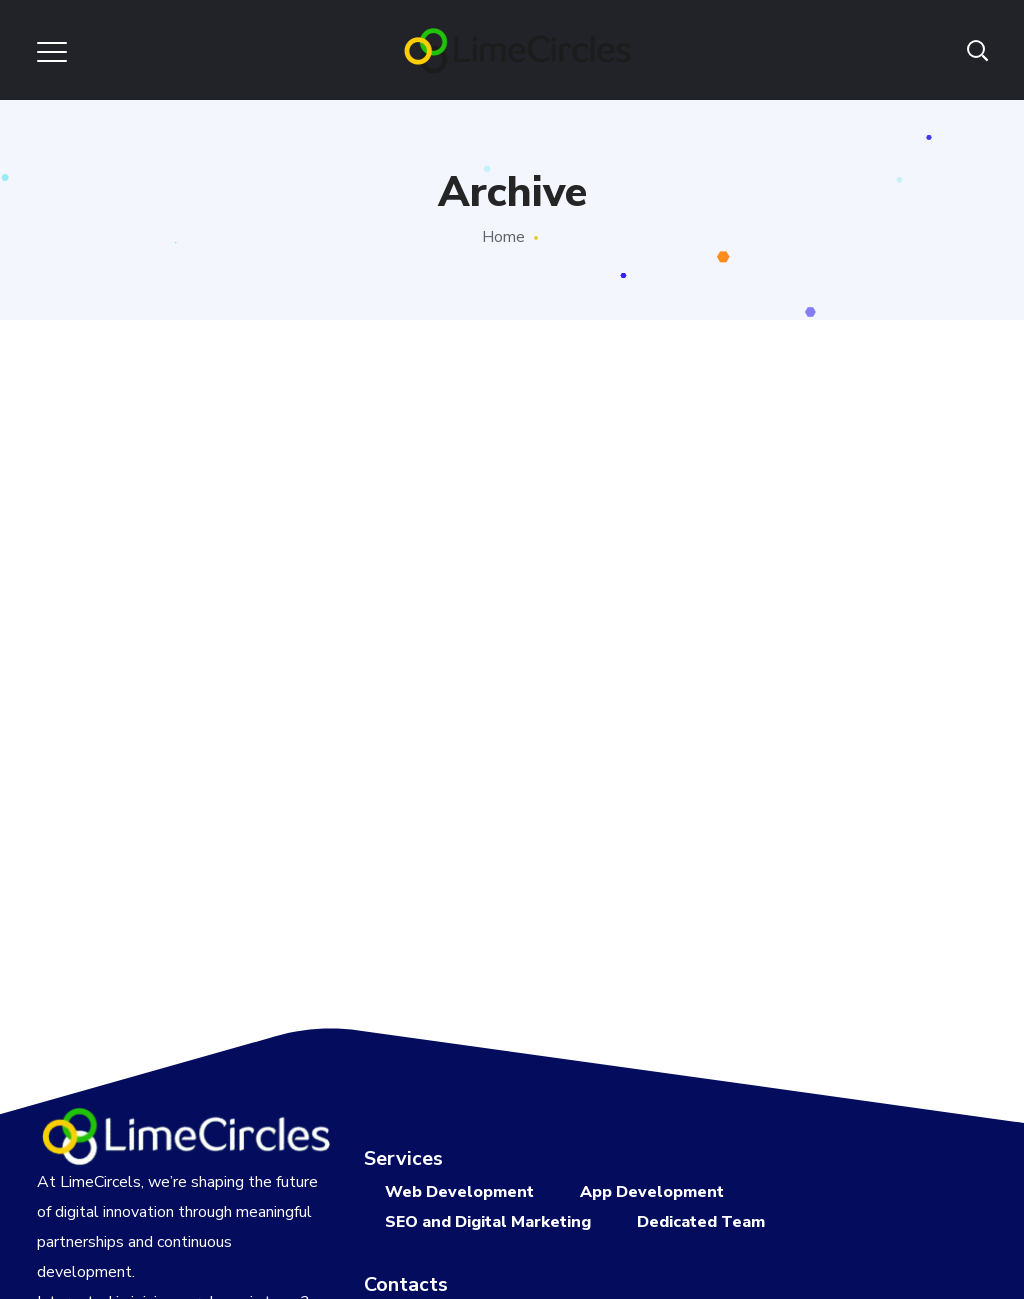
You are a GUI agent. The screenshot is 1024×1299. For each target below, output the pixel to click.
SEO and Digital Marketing (488, 1222)
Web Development (459, 1192)
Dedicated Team (701, 1222)
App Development (652, 1192)
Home (503, 237)
